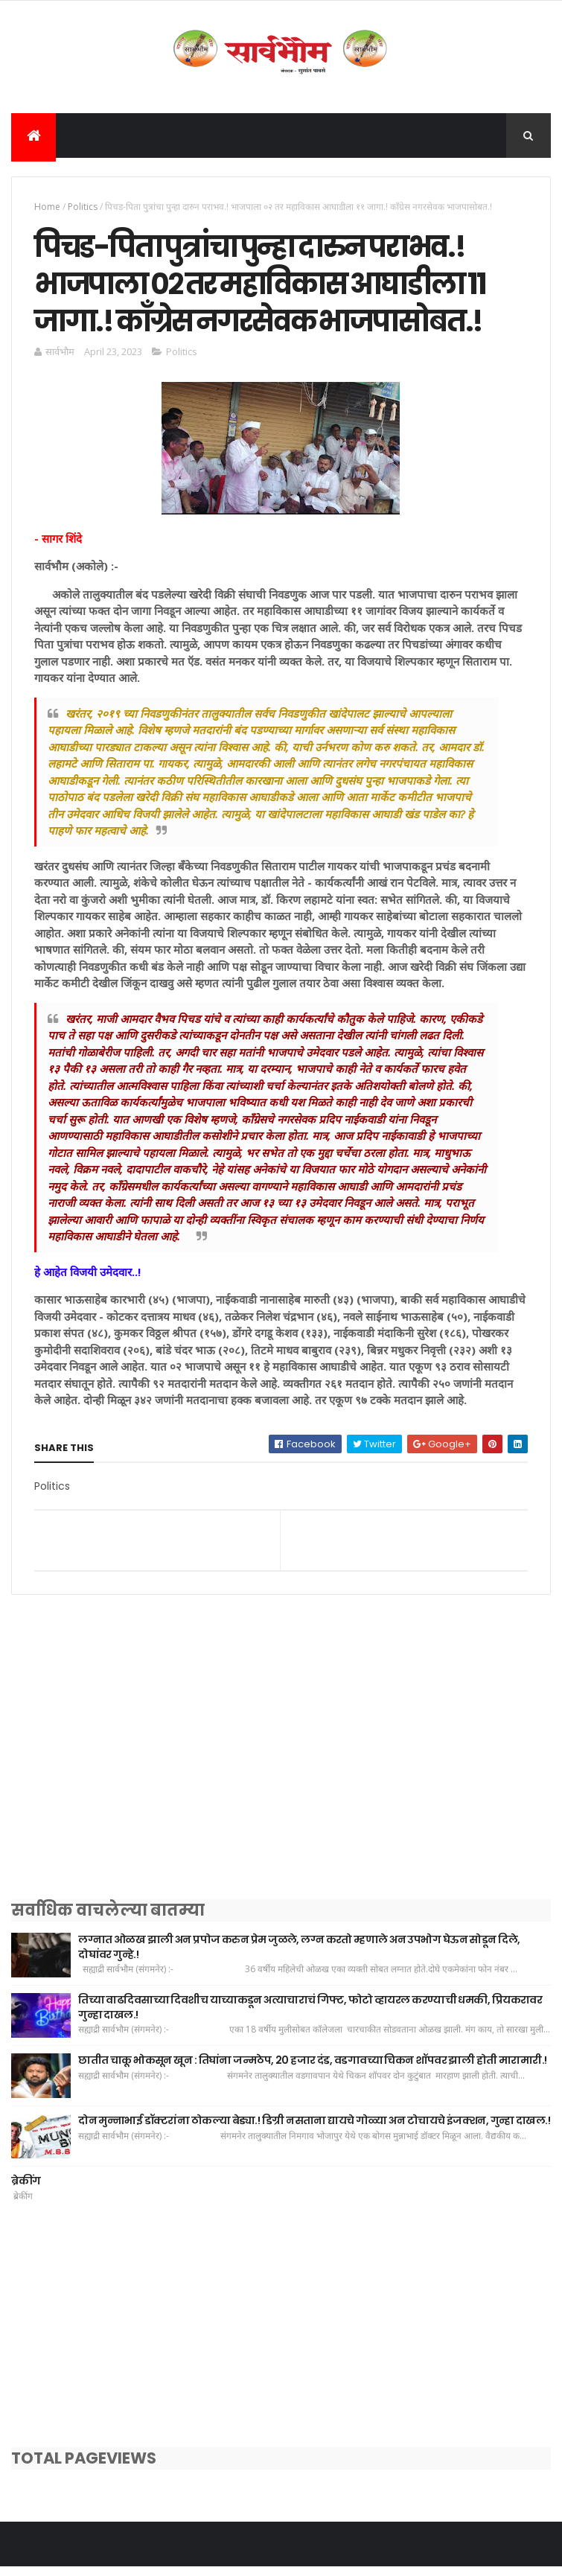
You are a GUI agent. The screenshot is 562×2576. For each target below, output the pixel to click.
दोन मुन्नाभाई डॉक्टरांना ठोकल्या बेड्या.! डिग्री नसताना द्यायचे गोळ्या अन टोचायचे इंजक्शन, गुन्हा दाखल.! (314, 2129)
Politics (83, 208)
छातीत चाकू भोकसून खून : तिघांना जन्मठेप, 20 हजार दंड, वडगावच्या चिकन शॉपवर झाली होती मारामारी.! (312, 2069)
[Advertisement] (281, 1774)
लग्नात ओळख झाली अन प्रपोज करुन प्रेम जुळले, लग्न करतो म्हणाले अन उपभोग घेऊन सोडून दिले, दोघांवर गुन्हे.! (299, 1956)
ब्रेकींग (25, 2189)
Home (47, 208)
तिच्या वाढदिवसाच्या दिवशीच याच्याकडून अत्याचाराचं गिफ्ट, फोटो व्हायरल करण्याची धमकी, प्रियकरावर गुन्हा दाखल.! (310, 2016)
